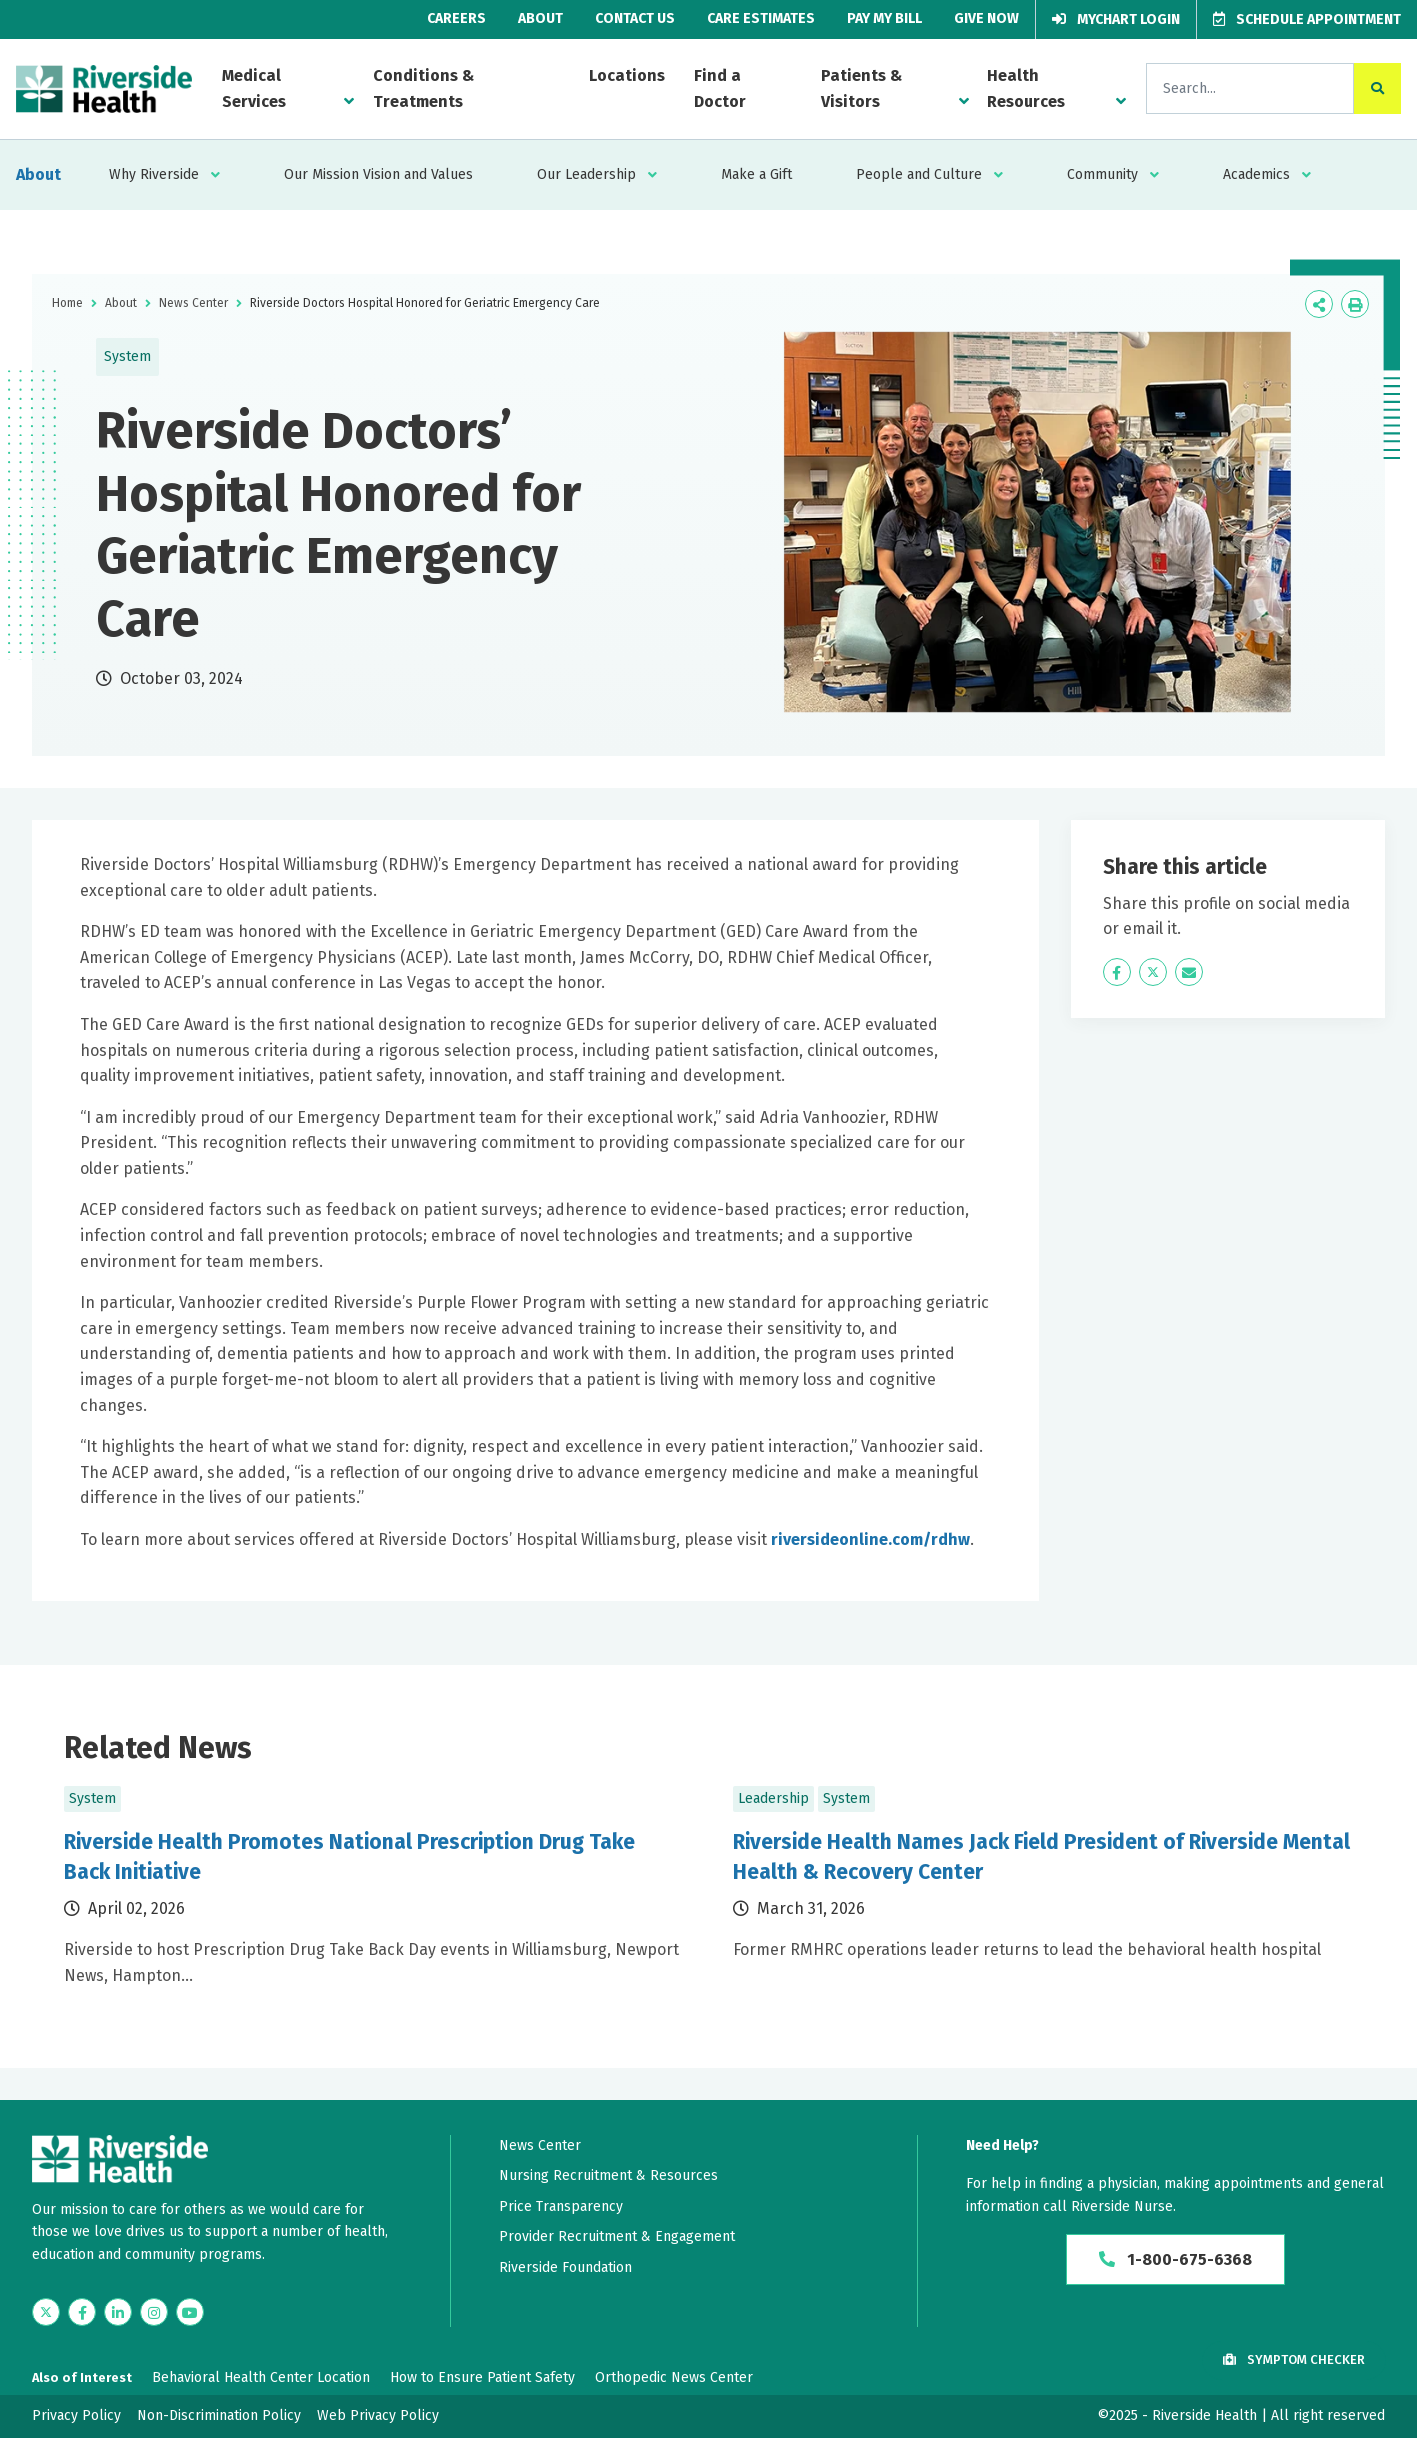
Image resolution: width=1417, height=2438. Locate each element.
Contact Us (635, 18)
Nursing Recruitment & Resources (608, 2175)
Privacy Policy (76, 2415)
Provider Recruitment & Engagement (617, 2236)
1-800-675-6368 (1175, 2259)
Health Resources (1026, 88)
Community (1102, 174)
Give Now (986, 18)
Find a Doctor (720, 88)
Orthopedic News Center (674, 2377)
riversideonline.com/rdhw (870, 1539)
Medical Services (254, 88)
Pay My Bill (884, 18)
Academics (1256, 174)
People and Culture (919, 174)
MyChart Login (1116, 19)
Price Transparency (561, 2206)
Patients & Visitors (861, 88)
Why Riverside (154, 174)
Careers (456, 18)
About (540, 18)
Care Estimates (761, 18)
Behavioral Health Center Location (261, 2377)
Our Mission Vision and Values (378, 174)
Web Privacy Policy (378, 2415)
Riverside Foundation (565, 2267)
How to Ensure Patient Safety (482, 2377)
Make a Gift (756, 174)
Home (67, 303)
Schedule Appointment (1307, 19)
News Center (193, 303)
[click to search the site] (1377, 88)
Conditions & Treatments (423, 88)
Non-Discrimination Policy (219, 2415)
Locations (627, 75)
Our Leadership (586, 174)
